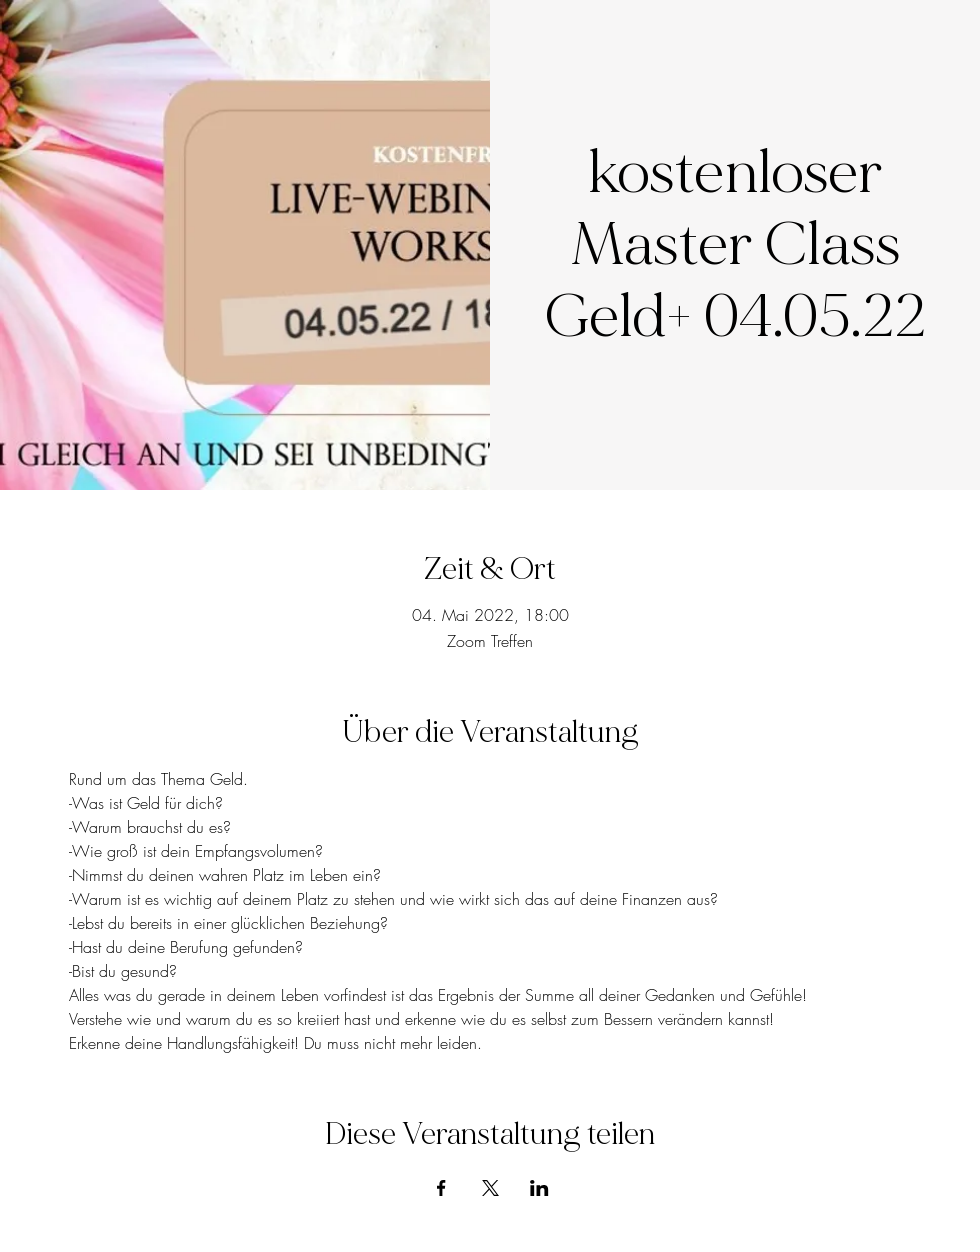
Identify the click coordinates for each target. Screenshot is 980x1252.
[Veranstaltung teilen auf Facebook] (441, 1188)
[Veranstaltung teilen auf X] (490, 1188)
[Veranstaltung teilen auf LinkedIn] (539, 1188)
